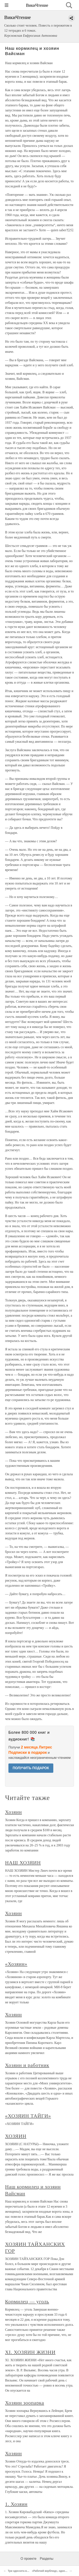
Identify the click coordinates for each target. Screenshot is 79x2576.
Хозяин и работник (27, 2065)
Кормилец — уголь (27, 2301)
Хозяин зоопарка (24, 2403)
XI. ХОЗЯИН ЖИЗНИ (30, 2352)
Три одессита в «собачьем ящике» (29, 2570)
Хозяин (13, 1812)
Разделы (46, 2558)
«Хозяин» (16, 1964)
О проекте (28, 2558)
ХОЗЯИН (15, 2136)
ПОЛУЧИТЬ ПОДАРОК (31, 1768)
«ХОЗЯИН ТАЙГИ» (28, 2116)
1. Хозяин (16, 2504)
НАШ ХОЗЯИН (23, 1862)
